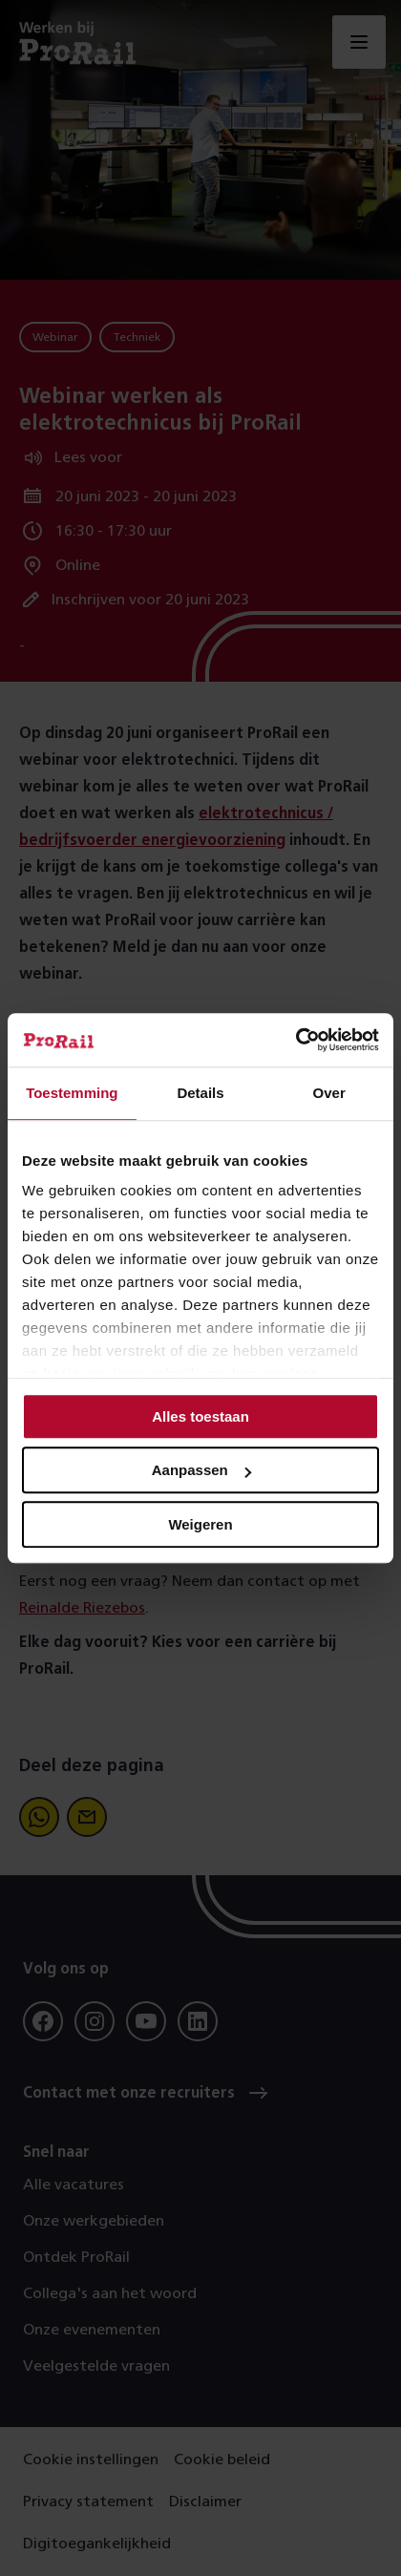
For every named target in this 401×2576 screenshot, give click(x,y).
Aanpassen (201, 1470)
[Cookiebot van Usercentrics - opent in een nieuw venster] (295, 1039)
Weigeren (200, 1524)
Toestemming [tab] (71, 1093)
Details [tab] (200, 1093)
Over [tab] (329, 1093)
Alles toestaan (200, 1416)
